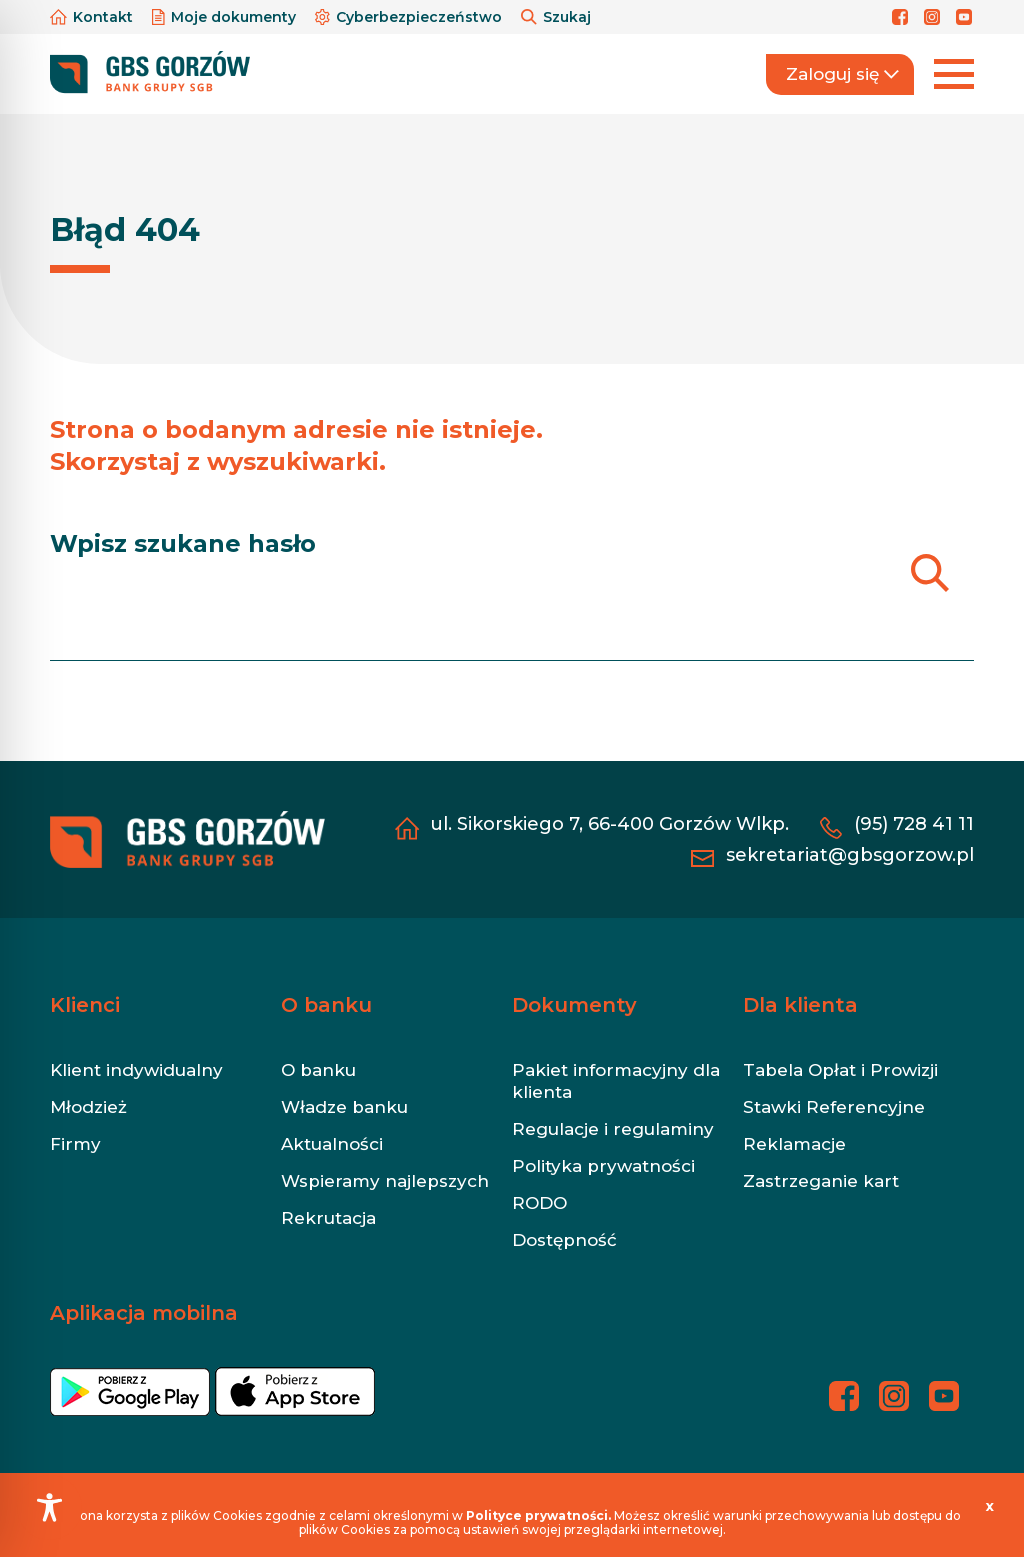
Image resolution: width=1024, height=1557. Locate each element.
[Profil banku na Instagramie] (935, 17)
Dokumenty (574, 1005)
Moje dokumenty (226, 17)
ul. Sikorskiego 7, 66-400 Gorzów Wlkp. (609, 824)
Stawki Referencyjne (834, 1107)
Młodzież (88, 1107)
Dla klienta (800, 1005)
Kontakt (93, 17)
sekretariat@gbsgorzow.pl (850, 855)
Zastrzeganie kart (821, 1181)
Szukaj (556, 17)
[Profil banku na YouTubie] (965, 17)
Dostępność (564, 1240)
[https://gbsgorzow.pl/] (150, 73)
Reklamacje (794, 1144)
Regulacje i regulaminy (613, 1129)
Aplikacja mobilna (144, 1313)
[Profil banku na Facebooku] (903, 17)
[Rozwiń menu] (954, 74)
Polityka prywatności (603, 1166)
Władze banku (344, 1107)
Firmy (75, 1144)
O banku (326, 1005)
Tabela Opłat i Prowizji (840, 1070)
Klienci (85, 1005)
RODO (539, 1203)
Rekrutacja (328, 1218)
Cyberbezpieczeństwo (410, 17)
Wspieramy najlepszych (385, 1181)
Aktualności (332, 1144)
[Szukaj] (929, 572)
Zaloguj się (842, 74)
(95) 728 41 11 (914, 824)
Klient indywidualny (136, 1070)
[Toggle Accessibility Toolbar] (49, 1507)
